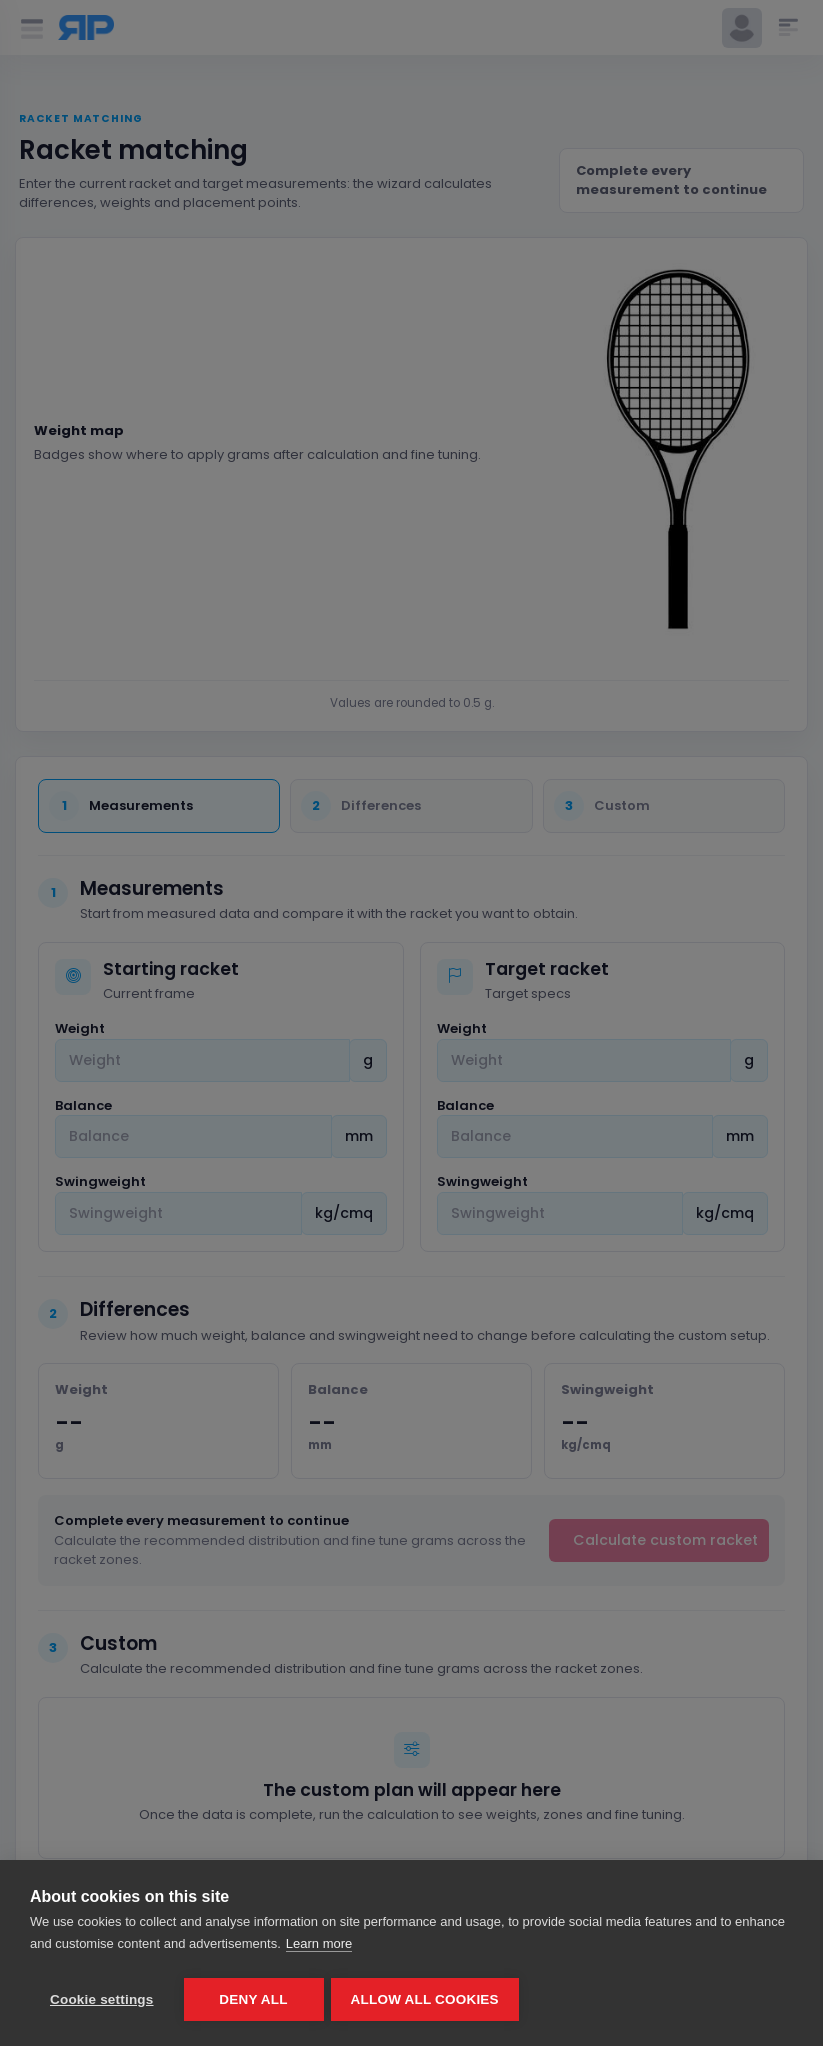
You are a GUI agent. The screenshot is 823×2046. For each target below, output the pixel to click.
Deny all (253, 1999)
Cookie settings (102, 1999)
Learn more (319, 1946)
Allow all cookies (428, 1999)
